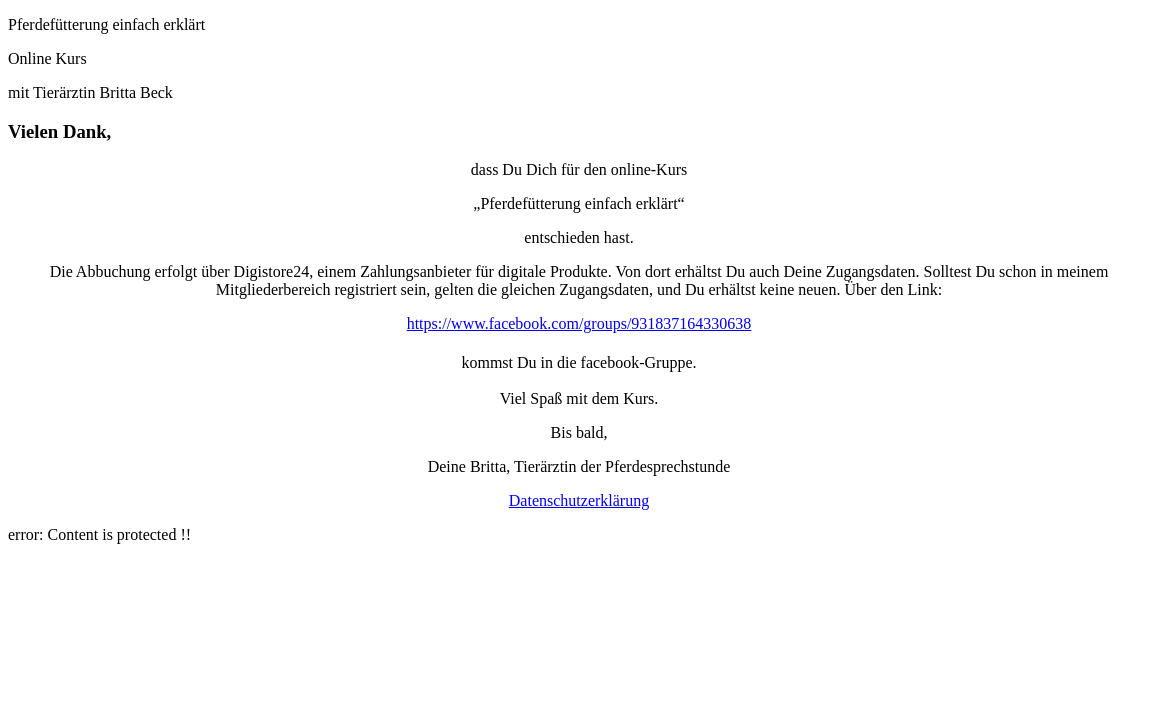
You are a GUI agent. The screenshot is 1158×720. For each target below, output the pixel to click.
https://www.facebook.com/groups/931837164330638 (579, 323)
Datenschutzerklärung (579, 500)
